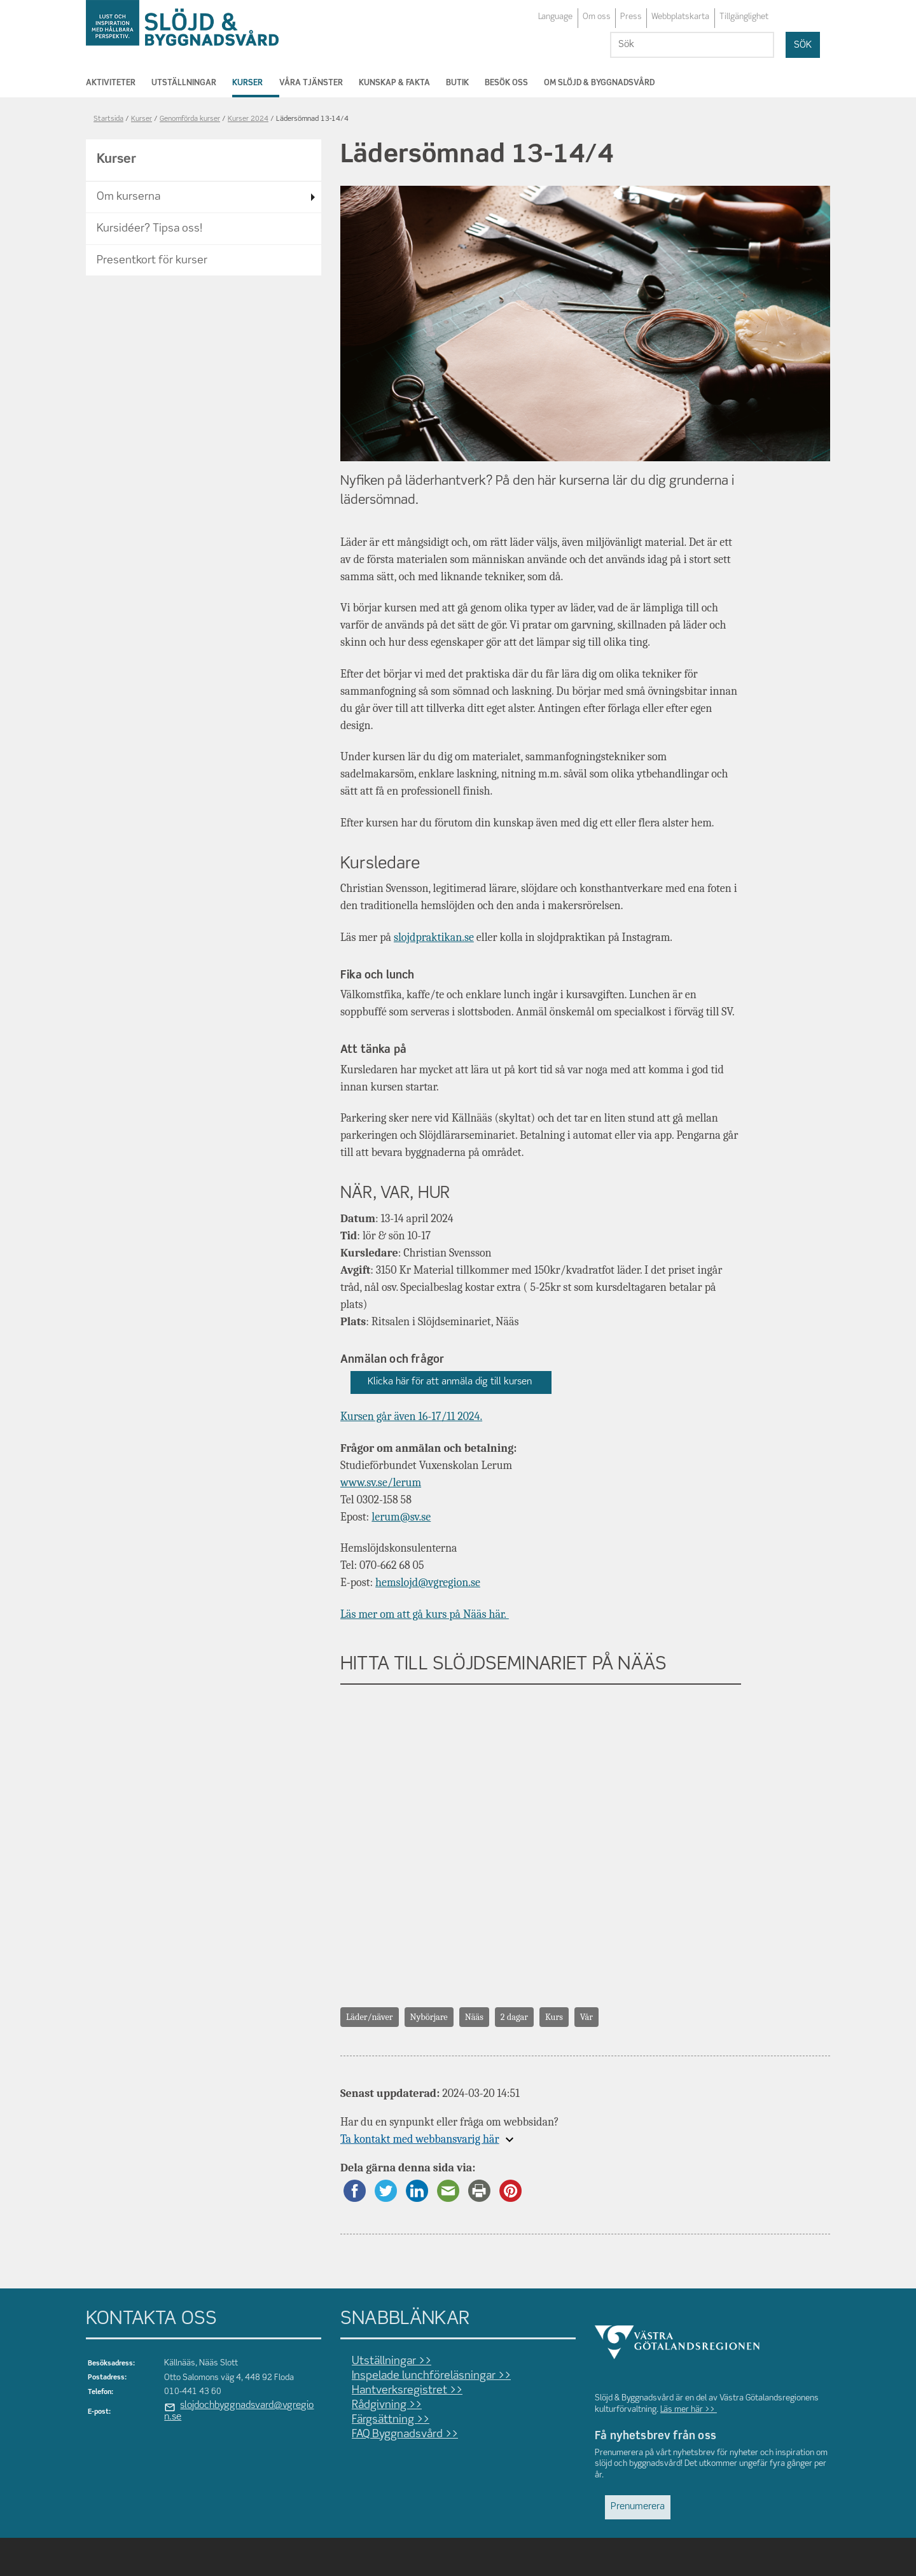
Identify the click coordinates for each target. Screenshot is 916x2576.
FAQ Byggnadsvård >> (405, 2434)
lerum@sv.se (401, 1517)
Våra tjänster (311, 83)
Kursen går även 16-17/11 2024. (411, 1416)
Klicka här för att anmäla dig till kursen (451, 1381)
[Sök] (692, 45)
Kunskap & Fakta (394, 83)
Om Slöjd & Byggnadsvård (599, 83)
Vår (586, 2017)
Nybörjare (429, 2017)
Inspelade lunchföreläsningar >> (431, 2376)
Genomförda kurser (190, 119)
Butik (457, 83)
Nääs (474, 2017)
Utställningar (183, 83)
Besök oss (506, 83)
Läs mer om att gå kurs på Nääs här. (424, 1614)
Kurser (247, 83)
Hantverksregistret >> (407, 2390)
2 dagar (514, 2017)
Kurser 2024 (248, 119)
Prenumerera (638, 2506)
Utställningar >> (391, 2361)
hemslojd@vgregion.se (427, 1582)
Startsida (108, 119)
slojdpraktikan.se (434, 937)
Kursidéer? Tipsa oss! (149, 228)
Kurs (554, 2017)
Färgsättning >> (390, 2419)
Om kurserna (128, 196)
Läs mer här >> (688, 2409)
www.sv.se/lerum (380, 1482)
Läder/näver (369, 2017)
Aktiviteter (110, 83)
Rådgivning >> (387, 2405)
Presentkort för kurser (152, 260)
